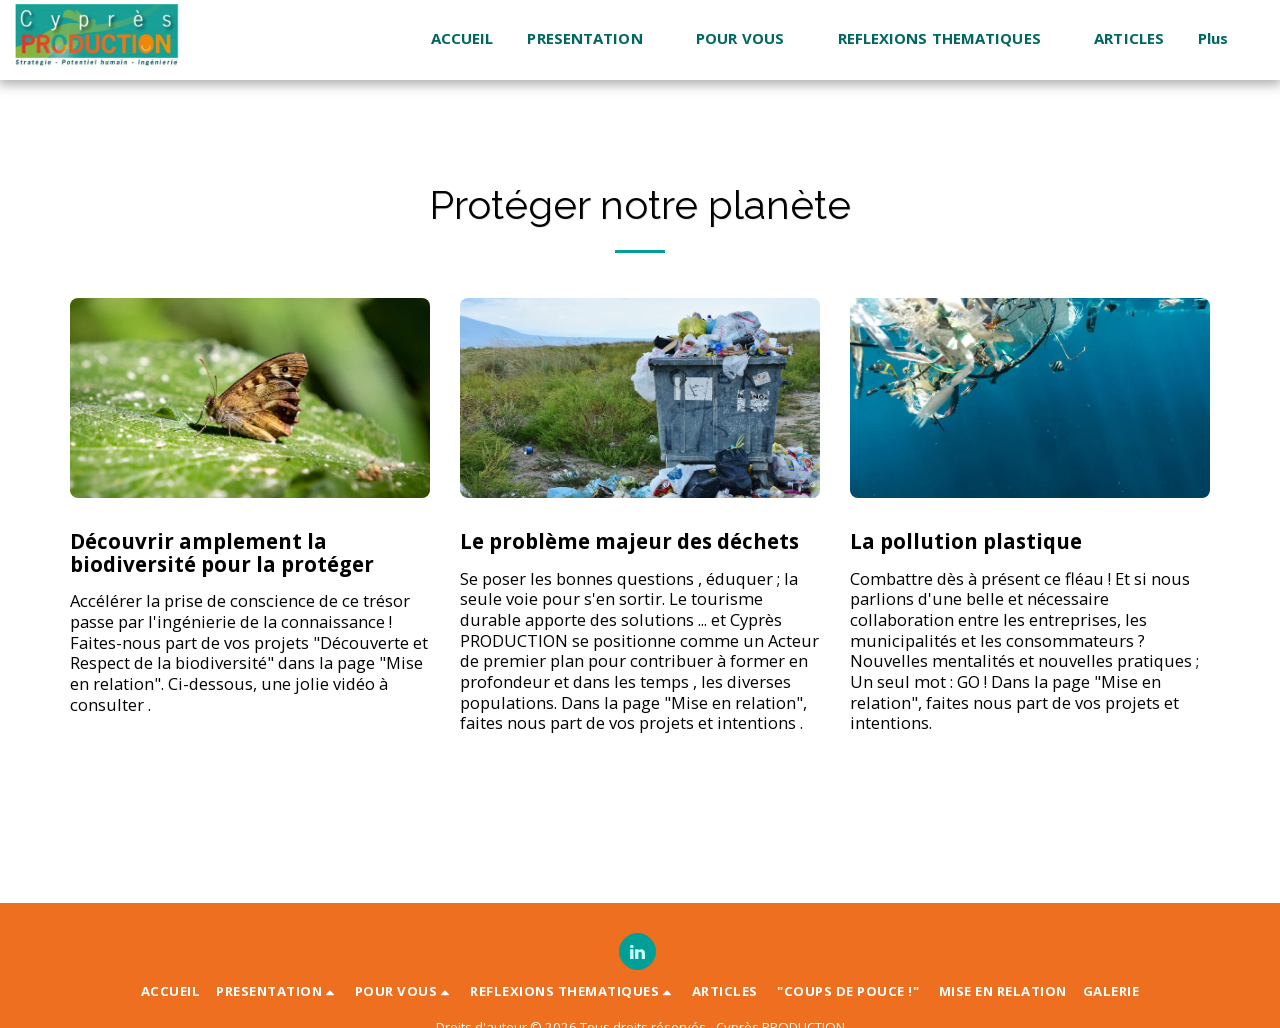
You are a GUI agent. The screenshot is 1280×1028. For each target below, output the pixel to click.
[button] (594, 39)
